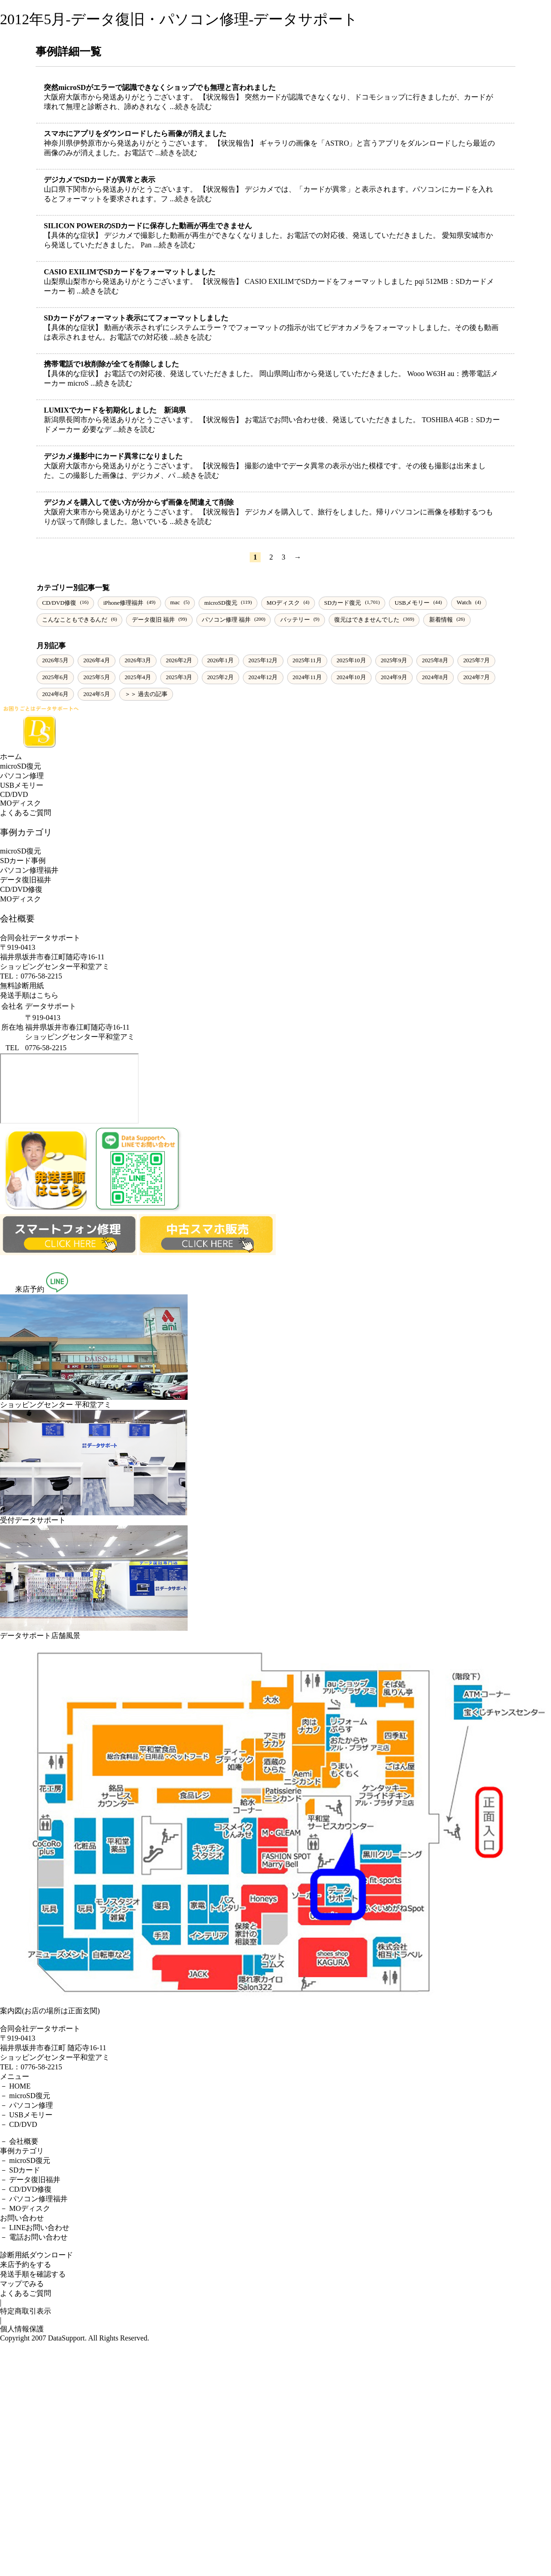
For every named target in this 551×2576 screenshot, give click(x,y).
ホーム (11, 756)
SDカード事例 (23, 860)
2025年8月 (435, 660)
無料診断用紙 (22, 986)
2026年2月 (179, 660)
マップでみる (22, 2284)
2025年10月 (351, 660)
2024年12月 (263, 677)
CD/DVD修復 (59, 603)
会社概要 (23, 2141)
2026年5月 (55, 660)
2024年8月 (435, 677)
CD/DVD (14, 794)
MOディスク (283, 603)
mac (175, 602)
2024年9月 (394, 677)
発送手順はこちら (29, 995)
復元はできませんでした (366, 620)
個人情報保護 (22, 2329)
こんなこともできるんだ (74, 620)
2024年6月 (55, 694)
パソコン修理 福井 (226, 620)
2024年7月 (476, 677)
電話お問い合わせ (38, 2237)
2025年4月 (138, 677)
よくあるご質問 (25, 813)
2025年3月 (179, 677)
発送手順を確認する (33, 2274)
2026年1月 (220, 660)
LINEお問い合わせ (39, 2227)
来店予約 (22, 1289)
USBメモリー (412, 603)
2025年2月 (220, 677)
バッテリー (295, 620)
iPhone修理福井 (123, 603)
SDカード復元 (342, 603)
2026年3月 (138, 660)
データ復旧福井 (25, 880)
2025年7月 (476, 660)
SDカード (24, 2170)
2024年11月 (307, 677)
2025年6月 (55, 677)
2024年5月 (97, 694)
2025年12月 (263, 660)
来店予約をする (25, 2264)
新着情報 (441, 620)
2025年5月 (97, 677)
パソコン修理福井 (29, 870)
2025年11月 (307, 660)
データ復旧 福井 (153, 620)
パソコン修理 (22, 776)
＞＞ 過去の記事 (146, 694)
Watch (464, 602)
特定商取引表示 (25, 2311)
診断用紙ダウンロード (36, 2255)
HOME (20, 2086)
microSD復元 (221, 603)
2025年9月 (394, 660)
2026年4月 (97, 660)
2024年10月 (351, 677)
